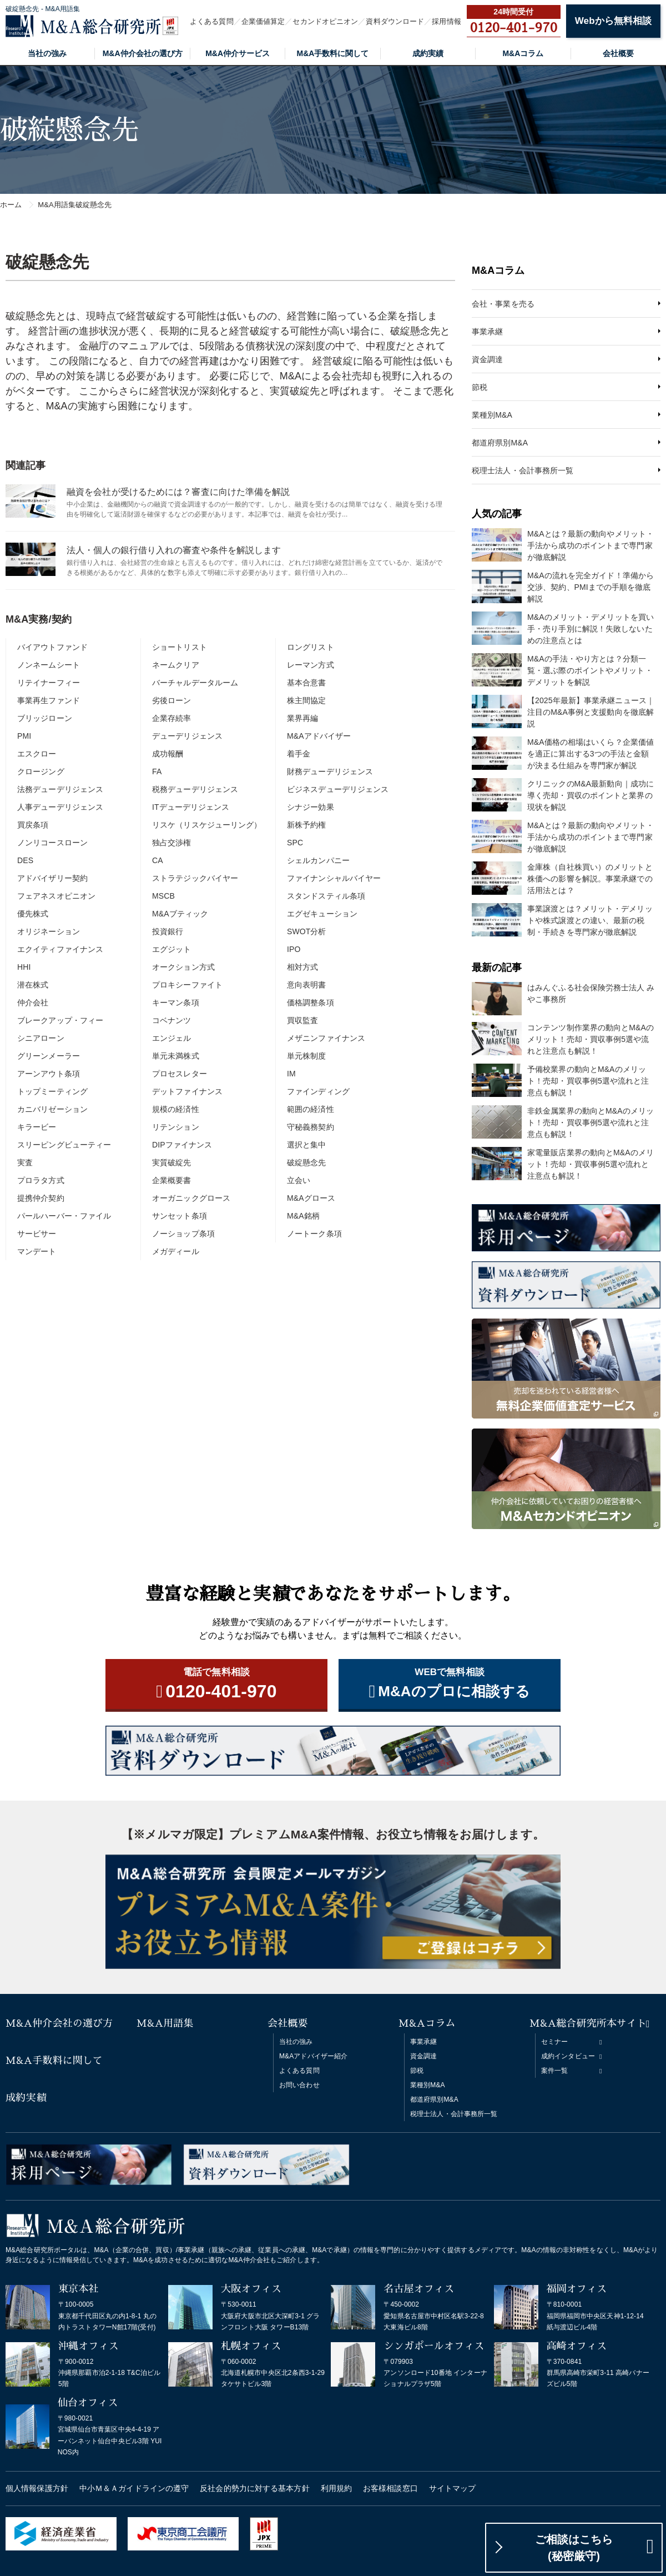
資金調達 (487, 359)
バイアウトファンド (52, 647)
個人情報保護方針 (37, 2488)
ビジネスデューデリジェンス (338, 789)
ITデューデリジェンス (191, 807)
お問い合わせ (299, 2085)
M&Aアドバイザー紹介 (313, 2056)
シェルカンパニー (318, 860)
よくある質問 (212, 21)
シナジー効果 (310, 807)
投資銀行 (167, 931)
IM (291, 1073)
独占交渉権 (171, 842)
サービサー (37, 1233)
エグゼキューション (322, 913)
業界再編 (302, 718)
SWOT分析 (306, 931)
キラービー (37, 1126)
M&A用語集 (165, 2023)
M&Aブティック (180, 913)
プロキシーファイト (187, 984)
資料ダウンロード (395, 21)
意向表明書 (306, 984)
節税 (479, 387)
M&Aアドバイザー (319, 735)
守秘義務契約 (310, 1126)
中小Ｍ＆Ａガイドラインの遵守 (134, 2488)
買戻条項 (32, 824)
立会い (298, 1180)
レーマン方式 (310, 664)
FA (157, 771)
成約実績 (427, 53)
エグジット (171, 949)
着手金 (298, 753)
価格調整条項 (310, 1002)
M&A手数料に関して (333, 53)
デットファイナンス (187, 1091)
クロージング (40, 771)
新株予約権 (306, 824)
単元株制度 (306, 1055)
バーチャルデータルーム (195, 682)
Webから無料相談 (613, 21)
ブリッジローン (44, 718)
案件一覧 (554, 2070)
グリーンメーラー (48, 1055)
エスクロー (37, 753)
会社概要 (618, 53)
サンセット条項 (179, 1215)
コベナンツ (171, 1020)
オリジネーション (48, 931)
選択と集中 (306, 1144)
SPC (295, 842)
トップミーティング (52, 1091)
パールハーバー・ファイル (64, 1215)
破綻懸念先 (306, 1162)
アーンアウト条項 (48, 1073)
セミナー (554, 2042)
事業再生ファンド (48, 700)
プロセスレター (179, 1073)
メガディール (175, 1251)
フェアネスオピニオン (56, 895)
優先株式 (32, 913)
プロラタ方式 (40, 1180)
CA (157, 860)
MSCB (163, 895)
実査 (25, 1162)
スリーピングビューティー (64, 1144)
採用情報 (446, 21)
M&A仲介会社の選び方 (143, 53)
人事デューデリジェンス (60, 807)
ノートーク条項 (314, 1233)
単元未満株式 (175, 1055)
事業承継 (487, 331)
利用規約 (336, 2488)
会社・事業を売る (503, 303)
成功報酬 (167, 753)
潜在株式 (32, 984)
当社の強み (47, 53)
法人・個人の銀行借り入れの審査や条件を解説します (174, 550)
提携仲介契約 (40, 1198)
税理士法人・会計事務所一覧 (522, 470)
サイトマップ (452, 2488)
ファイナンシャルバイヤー (334, 878)
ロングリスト (310, 647)
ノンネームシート (48, 664)
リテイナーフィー (48, 682)
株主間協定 (306, 700)
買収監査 (302, 1020)
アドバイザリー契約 (52, 878)
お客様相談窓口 (390, 2488)
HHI (24, 967)
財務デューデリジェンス (330, 771)
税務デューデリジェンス (195, 789)
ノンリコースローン (52, 842)
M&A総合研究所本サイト (588, 2023)
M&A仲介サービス (237, 53)
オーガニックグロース (191, 1198)
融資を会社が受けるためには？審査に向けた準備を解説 (178, 492)
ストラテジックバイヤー (195, 878)
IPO (293, 949)
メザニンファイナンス (326, 1038)
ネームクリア (175, 664)
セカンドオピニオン (325, 21)
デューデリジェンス (187, 735)
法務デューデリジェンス (60, 789)
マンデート (37, 1251)
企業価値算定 (263, 21)
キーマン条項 (175, 1002)
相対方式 (302, 967)
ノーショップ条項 (183, 1233)
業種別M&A (492, 414)
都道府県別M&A (500, 442)
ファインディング (318, 1091)
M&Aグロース (311, 1198)
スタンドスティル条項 (326, 895)
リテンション (175, 1126)
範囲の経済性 (310, 1109)
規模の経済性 (175, 1109)
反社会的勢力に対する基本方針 (254, 2488)
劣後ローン (171, 700)
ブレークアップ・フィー (60, 1020)
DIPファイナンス (182, 1144)
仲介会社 (32, 1002)
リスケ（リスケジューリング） (206, 824)
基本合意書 (306, 682)
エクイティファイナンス (60, 949)
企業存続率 (171, 718)
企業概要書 (171, 1180)
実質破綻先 (171, 1162)
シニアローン (40, 1038)
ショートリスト (179, 647)
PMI (24, 735)
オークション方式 (183, 967)
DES (25, 860)
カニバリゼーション (52, 1109)
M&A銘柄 (303, 1215)
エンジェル (171, 1038)
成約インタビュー (568, 2056)
